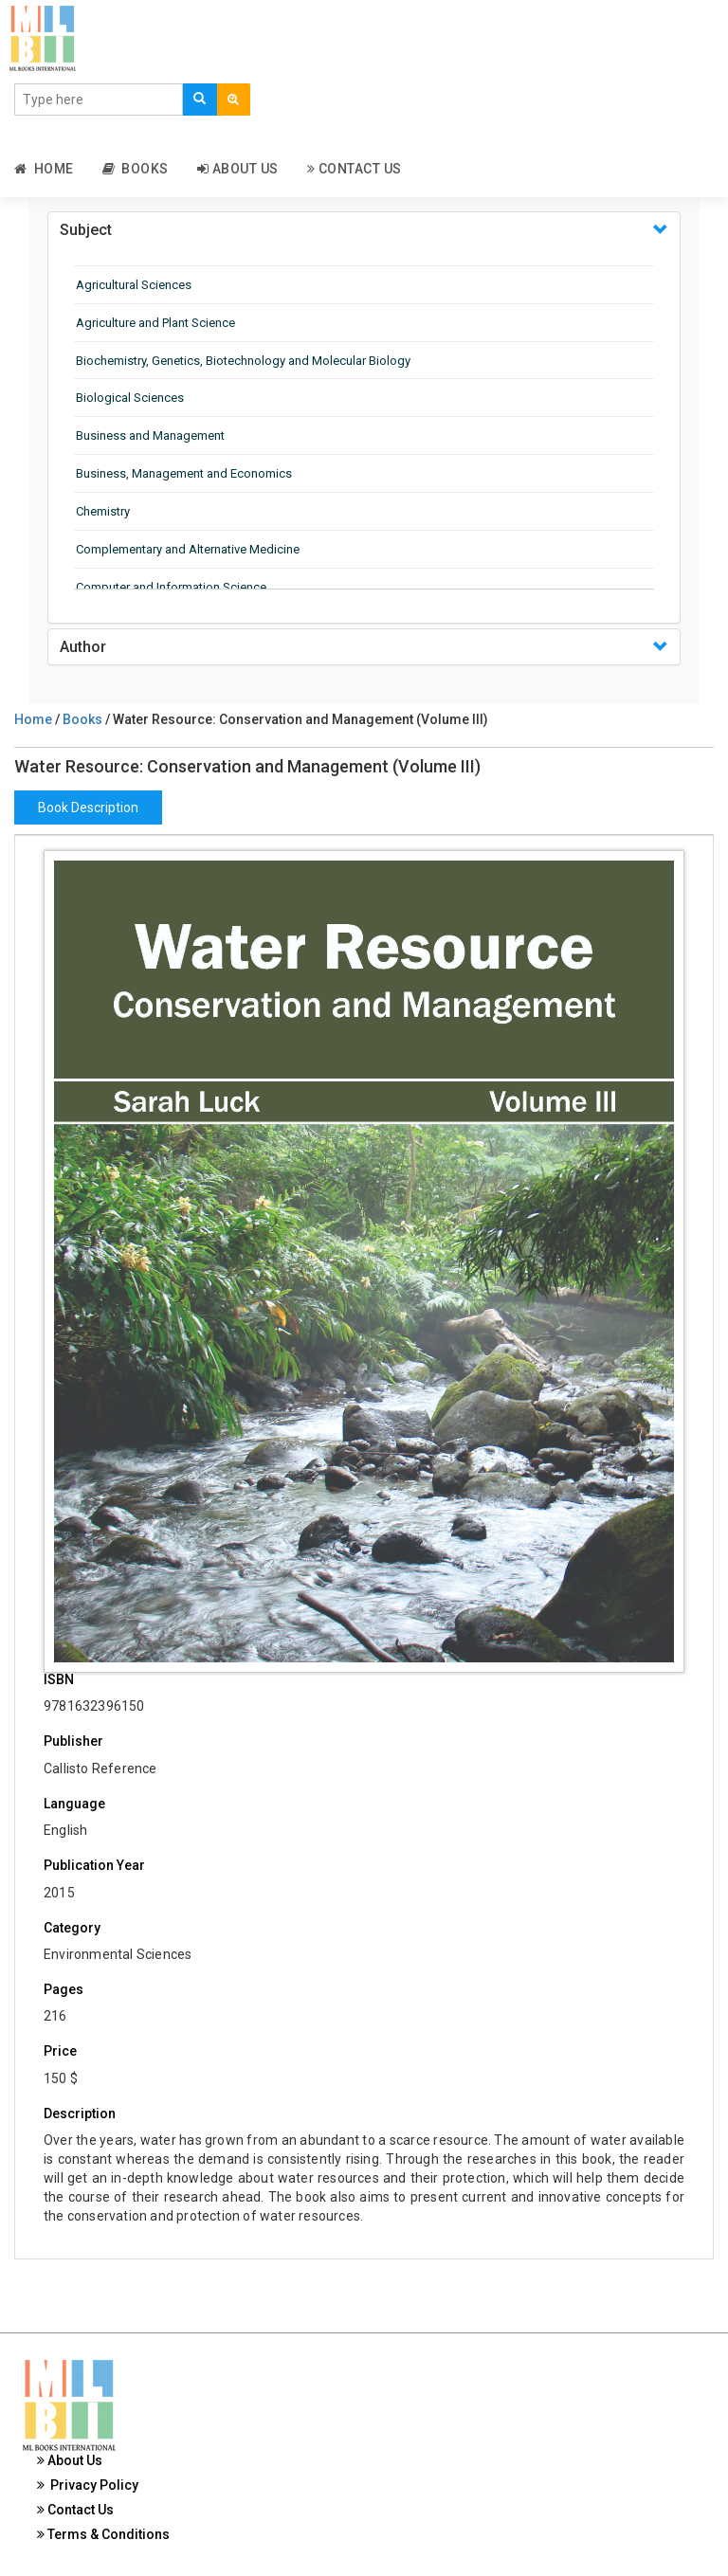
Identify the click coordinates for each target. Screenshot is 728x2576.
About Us (238, 168)
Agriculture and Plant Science (155, 323)
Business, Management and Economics (184, 473)
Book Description (88, 807)
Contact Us (354, 168)
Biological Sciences (130, 397)
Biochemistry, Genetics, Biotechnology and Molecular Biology (243, 361)
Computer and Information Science (171, 587)
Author (83, 647)
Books (135, 168)
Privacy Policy (87, 2485)
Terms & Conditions (103, 2534)
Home (44, 168)
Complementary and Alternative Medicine (188, 549)
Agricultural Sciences (133, 285)
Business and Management (150, 435)
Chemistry (103, 511)
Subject (86, 230)
